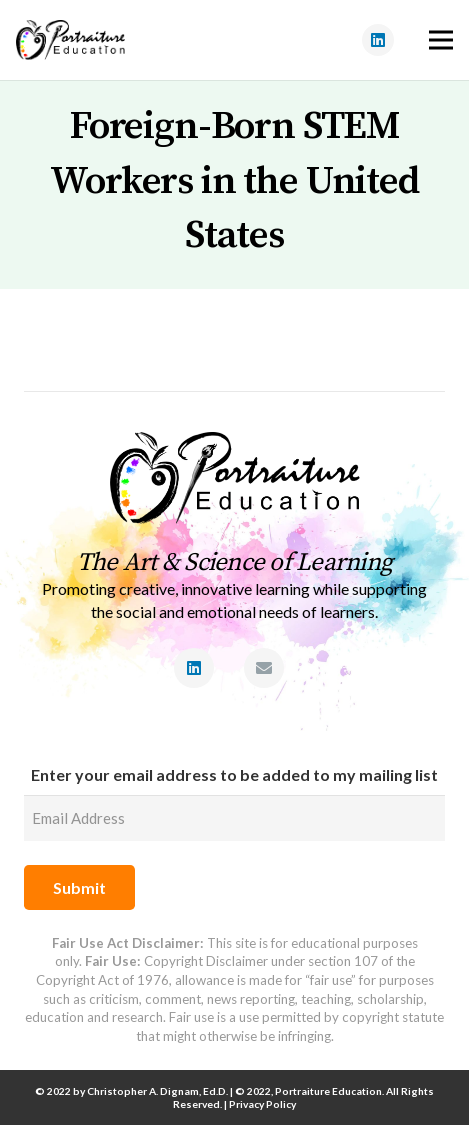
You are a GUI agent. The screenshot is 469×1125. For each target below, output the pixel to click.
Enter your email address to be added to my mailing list (234, 774)
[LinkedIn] (378, 40)
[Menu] (441, 40)
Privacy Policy (262, 1104)
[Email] (264, 668)
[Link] (70, 40)
